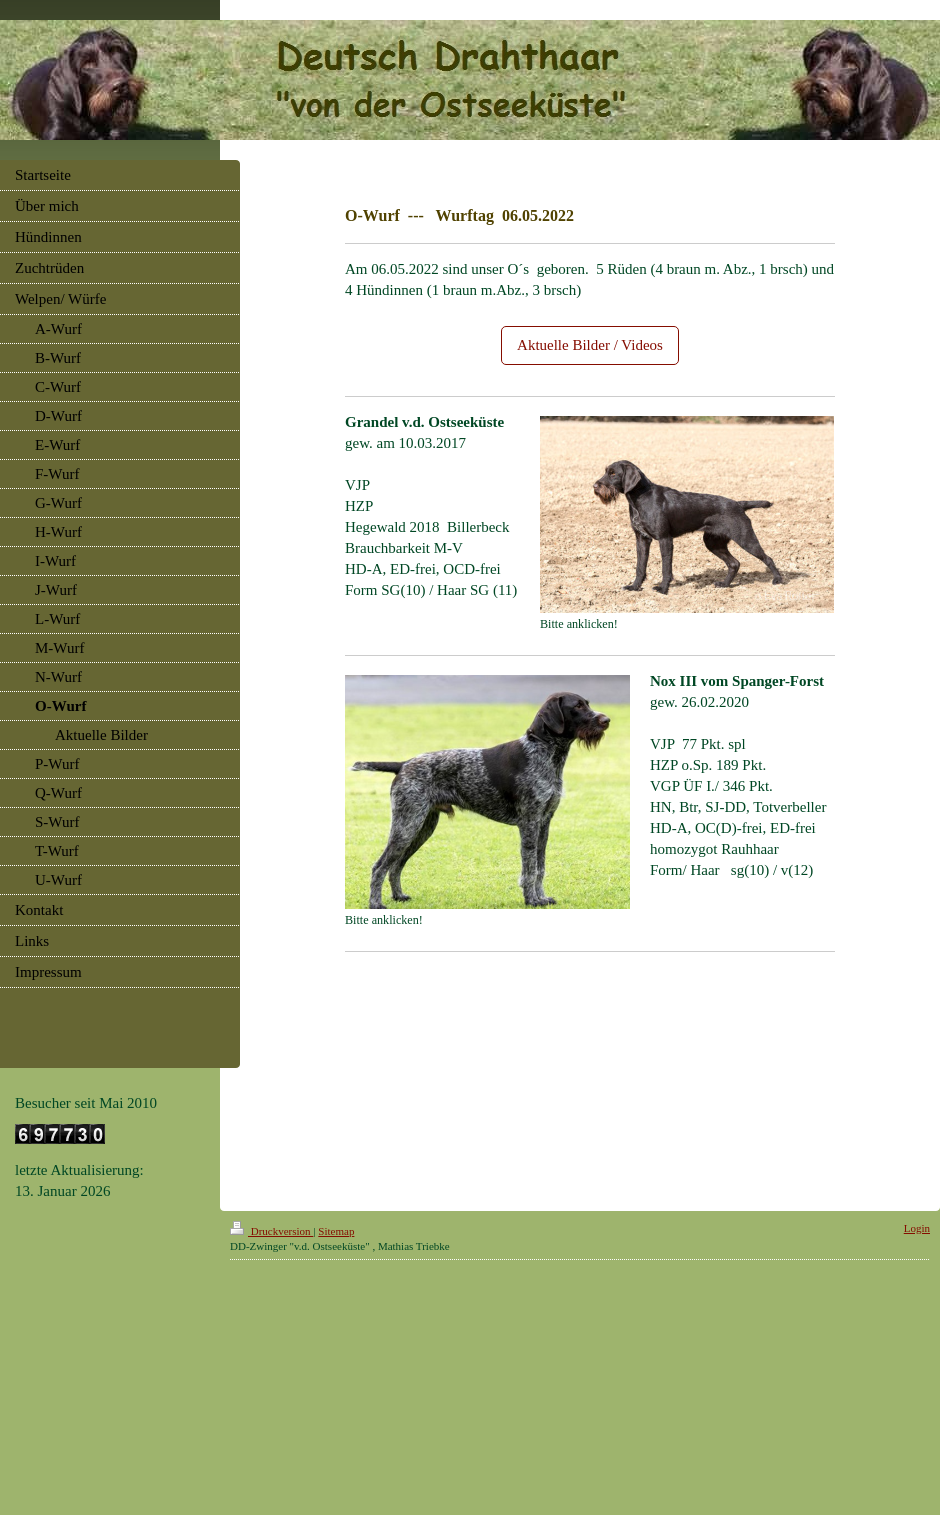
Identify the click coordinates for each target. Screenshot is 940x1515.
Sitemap (336, 1231)
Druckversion (271, 1231)
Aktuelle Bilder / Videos (590, 345)
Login (917, 1228)
